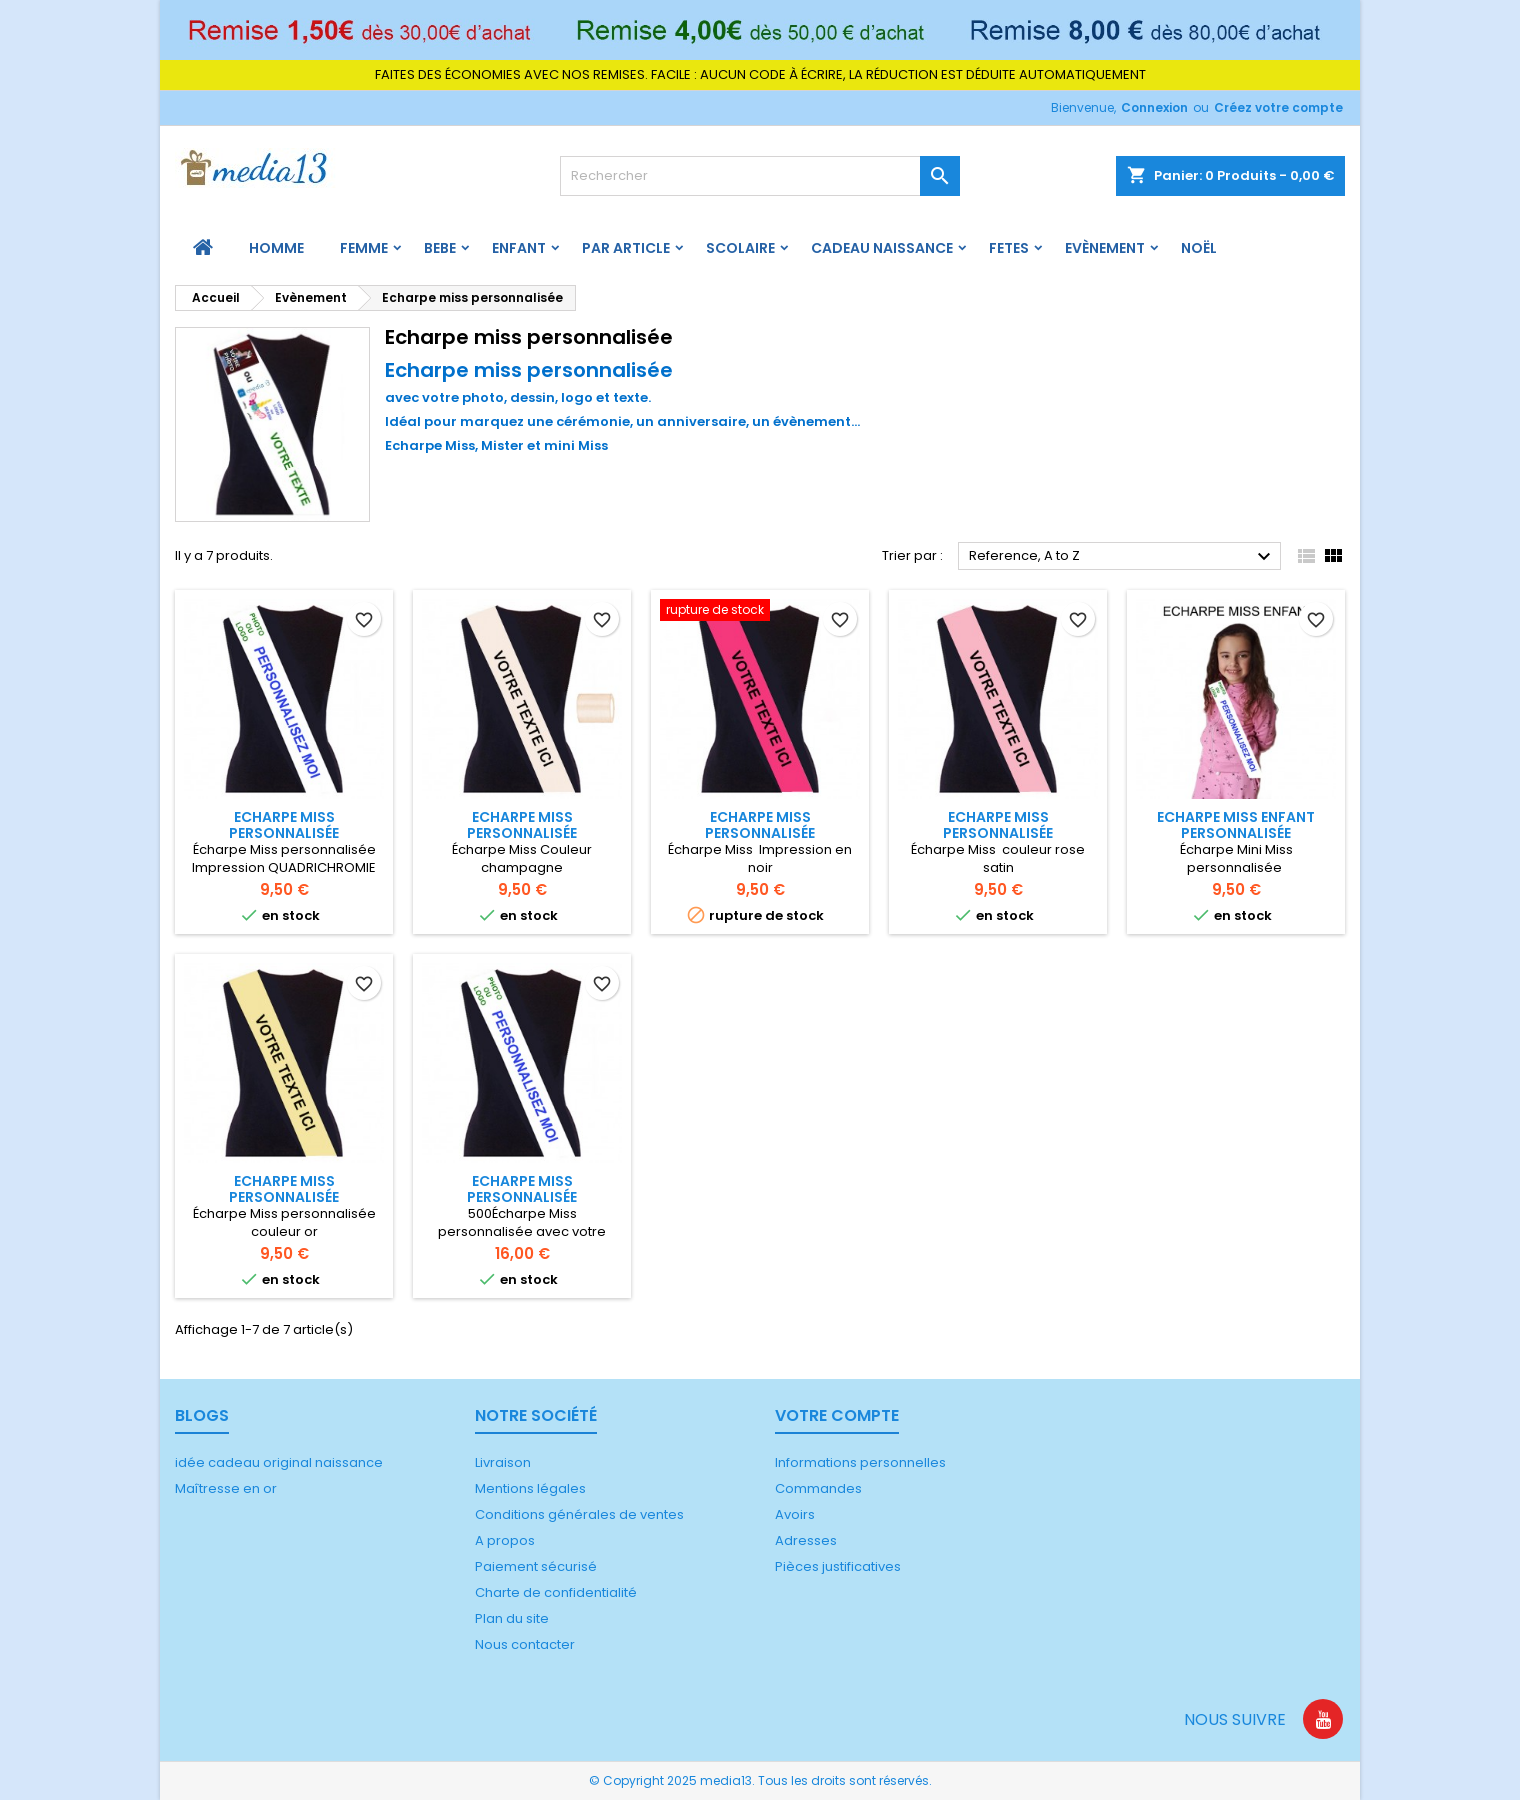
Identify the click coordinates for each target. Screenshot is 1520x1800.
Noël (1199, 248)
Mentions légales (530, 1488)
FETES (1009, 248)
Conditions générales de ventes (579, 1514)
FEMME (364, 248)
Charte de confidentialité (556, 1592)
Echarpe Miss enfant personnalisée (1236, 825)
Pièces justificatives (838, 1566)
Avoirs (795, 1514)
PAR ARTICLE (626, 248)
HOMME (276, 248)
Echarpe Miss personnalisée (284, 825)
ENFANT (519, 248)
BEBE (440, 248)
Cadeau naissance (882, 248)
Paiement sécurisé (536, 1566)
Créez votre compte (1278, 107)
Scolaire (740, 248)
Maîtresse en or (226, 1488)
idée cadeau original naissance (279, 1462)
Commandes (818, 1488)
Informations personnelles (860, 1462)
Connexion (1154, 107)
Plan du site (512, 1618)
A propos (505, 1540)
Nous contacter (525, 1644)
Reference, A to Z (1122, 557)
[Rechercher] (760, 176)
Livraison (503, 1462)
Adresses (806, 1540)
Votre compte (837, 1415)
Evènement (1105, 248)
